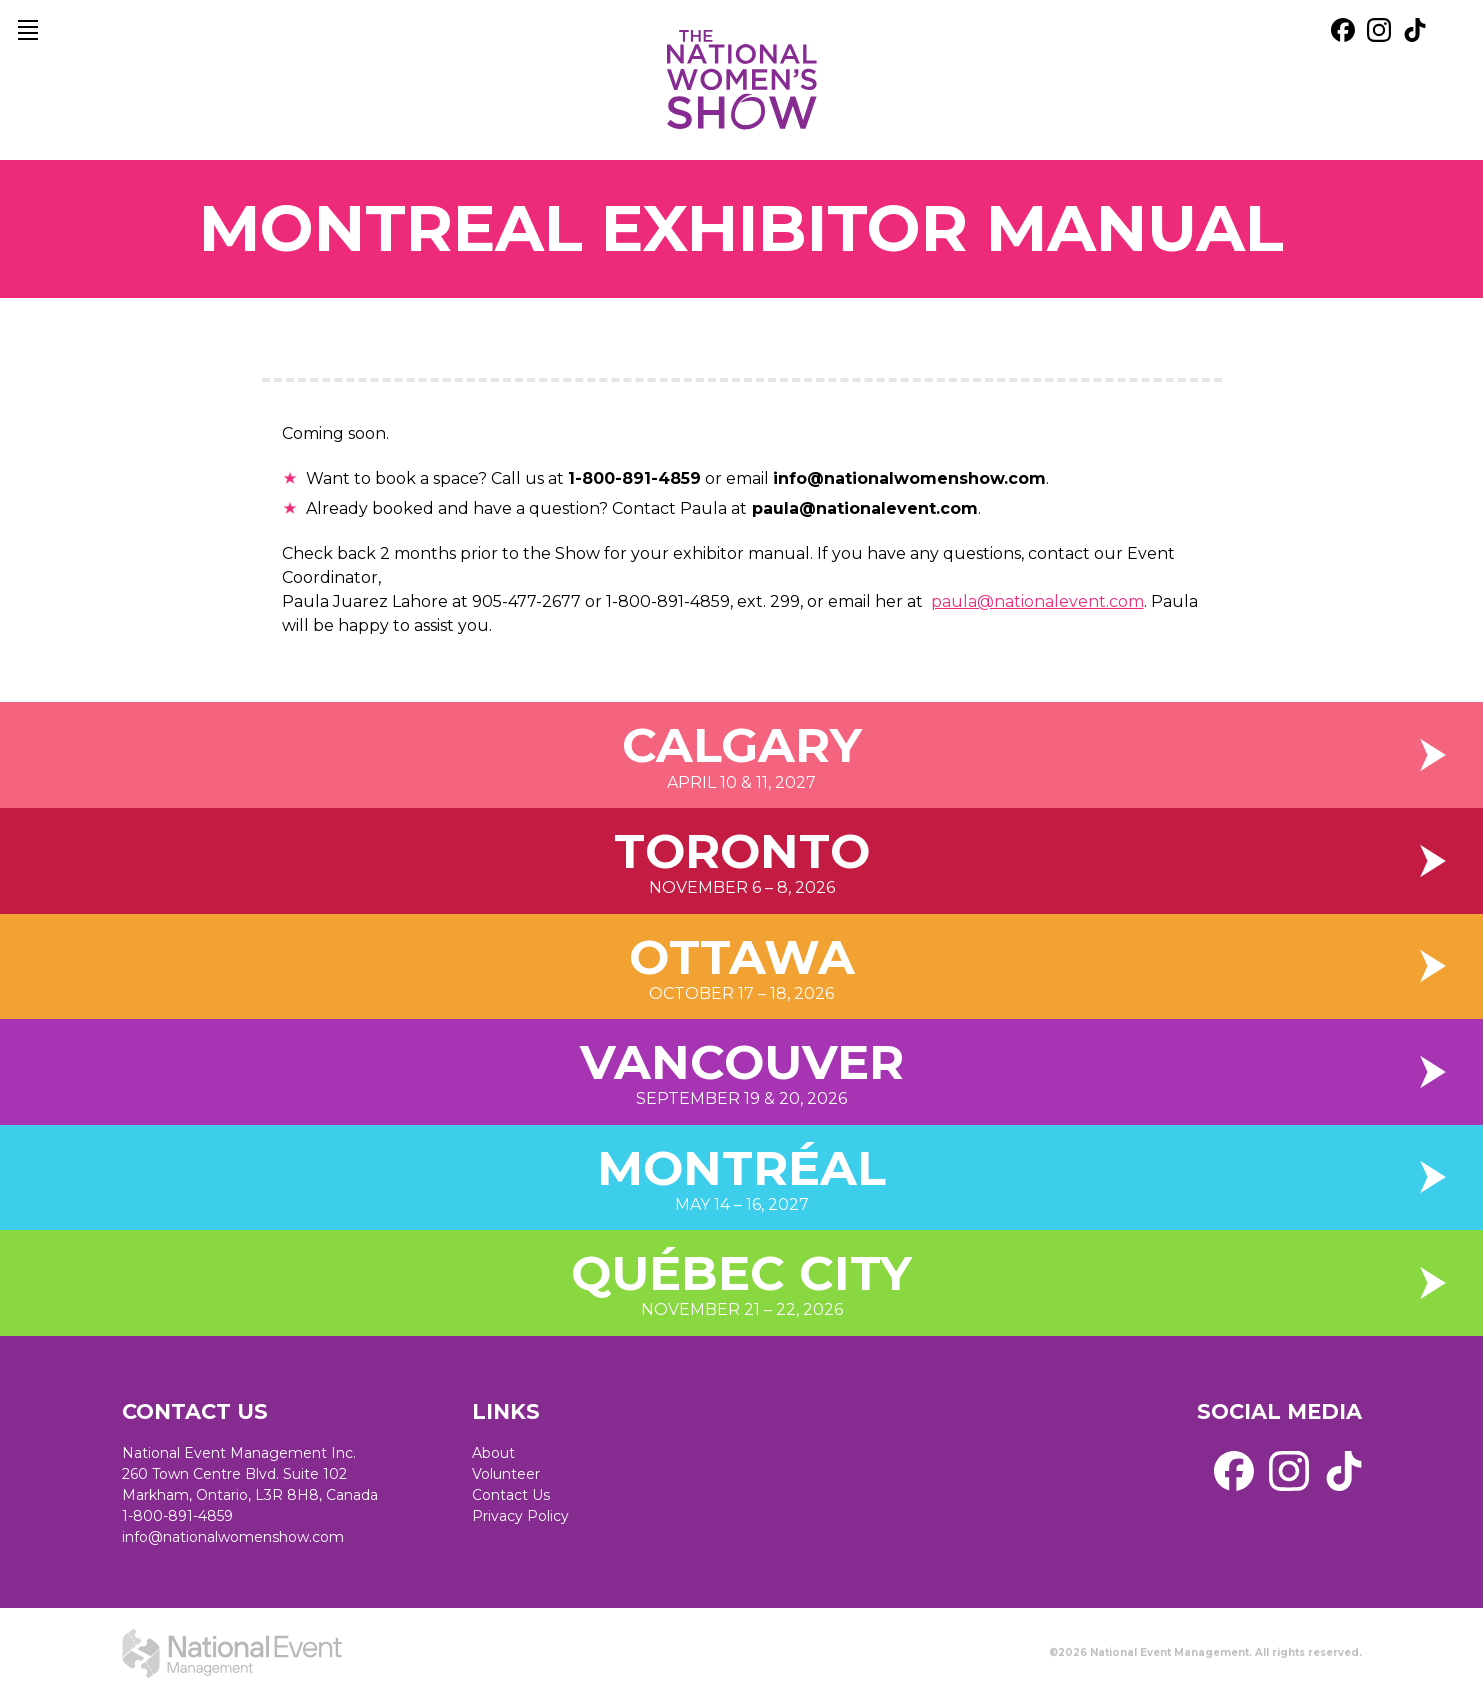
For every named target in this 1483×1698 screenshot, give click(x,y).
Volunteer (506, 1474)
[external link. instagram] (1379, 30)
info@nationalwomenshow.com (233, 1537)
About (493, 1453)
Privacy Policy (520, 1516)
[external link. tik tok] (1415, 30)
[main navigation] (28, 30)
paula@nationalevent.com (862, 508)
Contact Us (511, 1495)
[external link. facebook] (1343, 30)
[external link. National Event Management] (232, 1653)
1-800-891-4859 (177, 1516)
